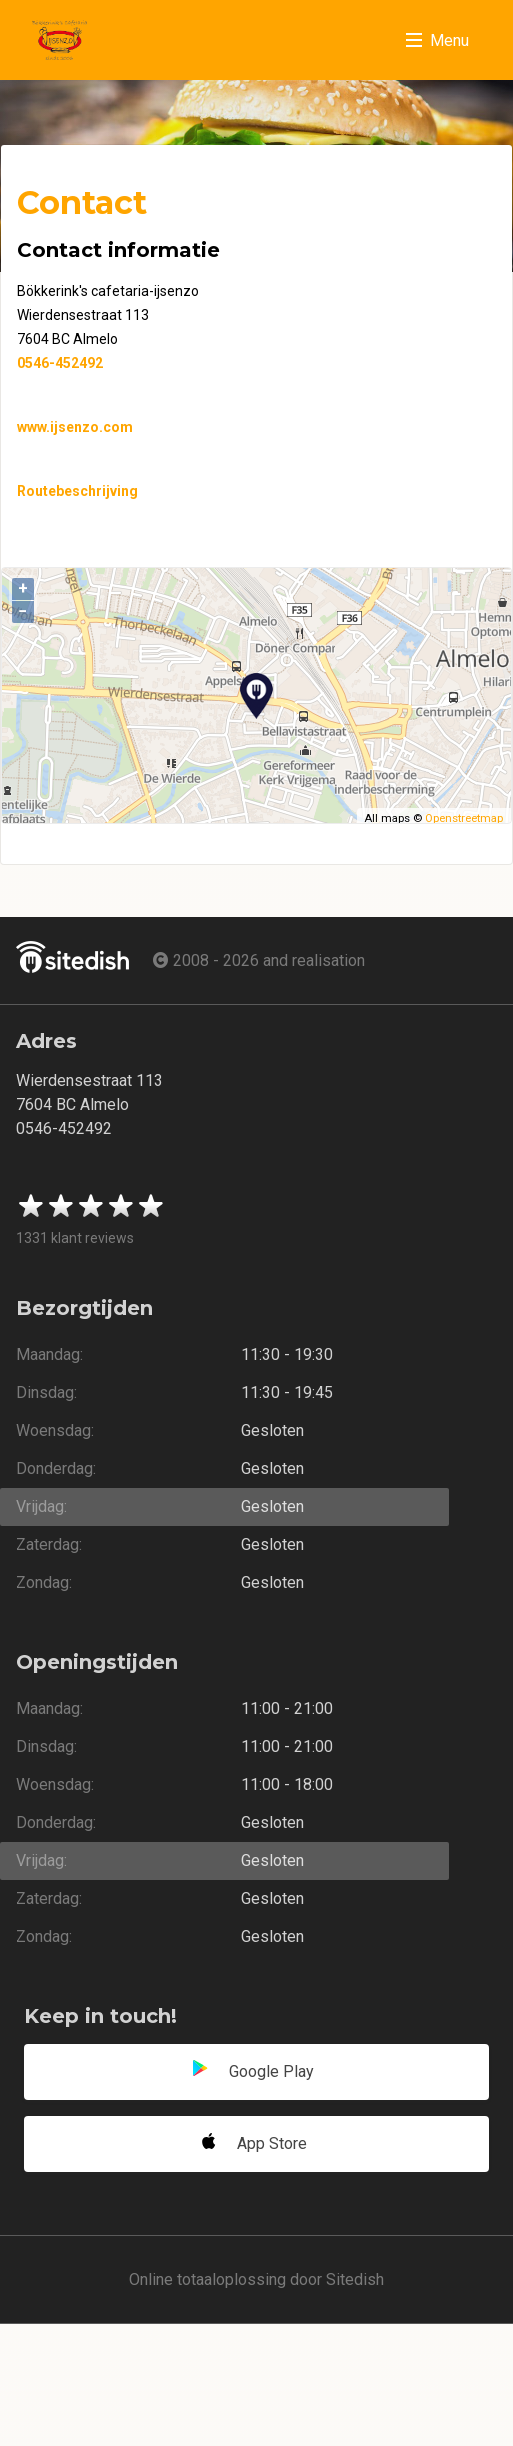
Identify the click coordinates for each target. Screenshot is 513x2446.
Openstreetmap (464, 818)
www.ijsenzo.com (75, 427)
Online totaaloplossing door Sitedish (256, 2279)
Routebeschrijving (77, 491)
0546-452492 (60, 363)
